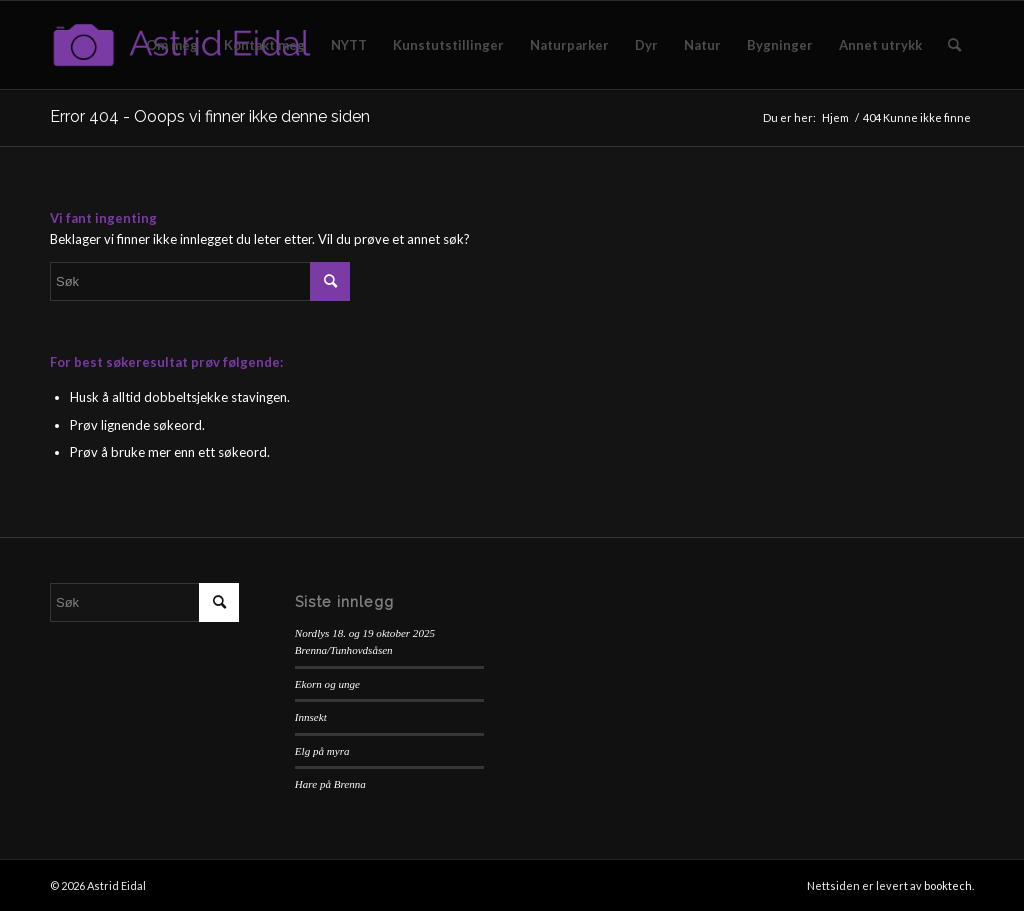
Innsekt (311, 717)
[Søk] (954, 45)
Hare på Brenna (330, 784)
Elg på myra (322, 751)
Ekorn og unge (327, 684)
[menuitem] (172, 45)
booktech (948, 885)
